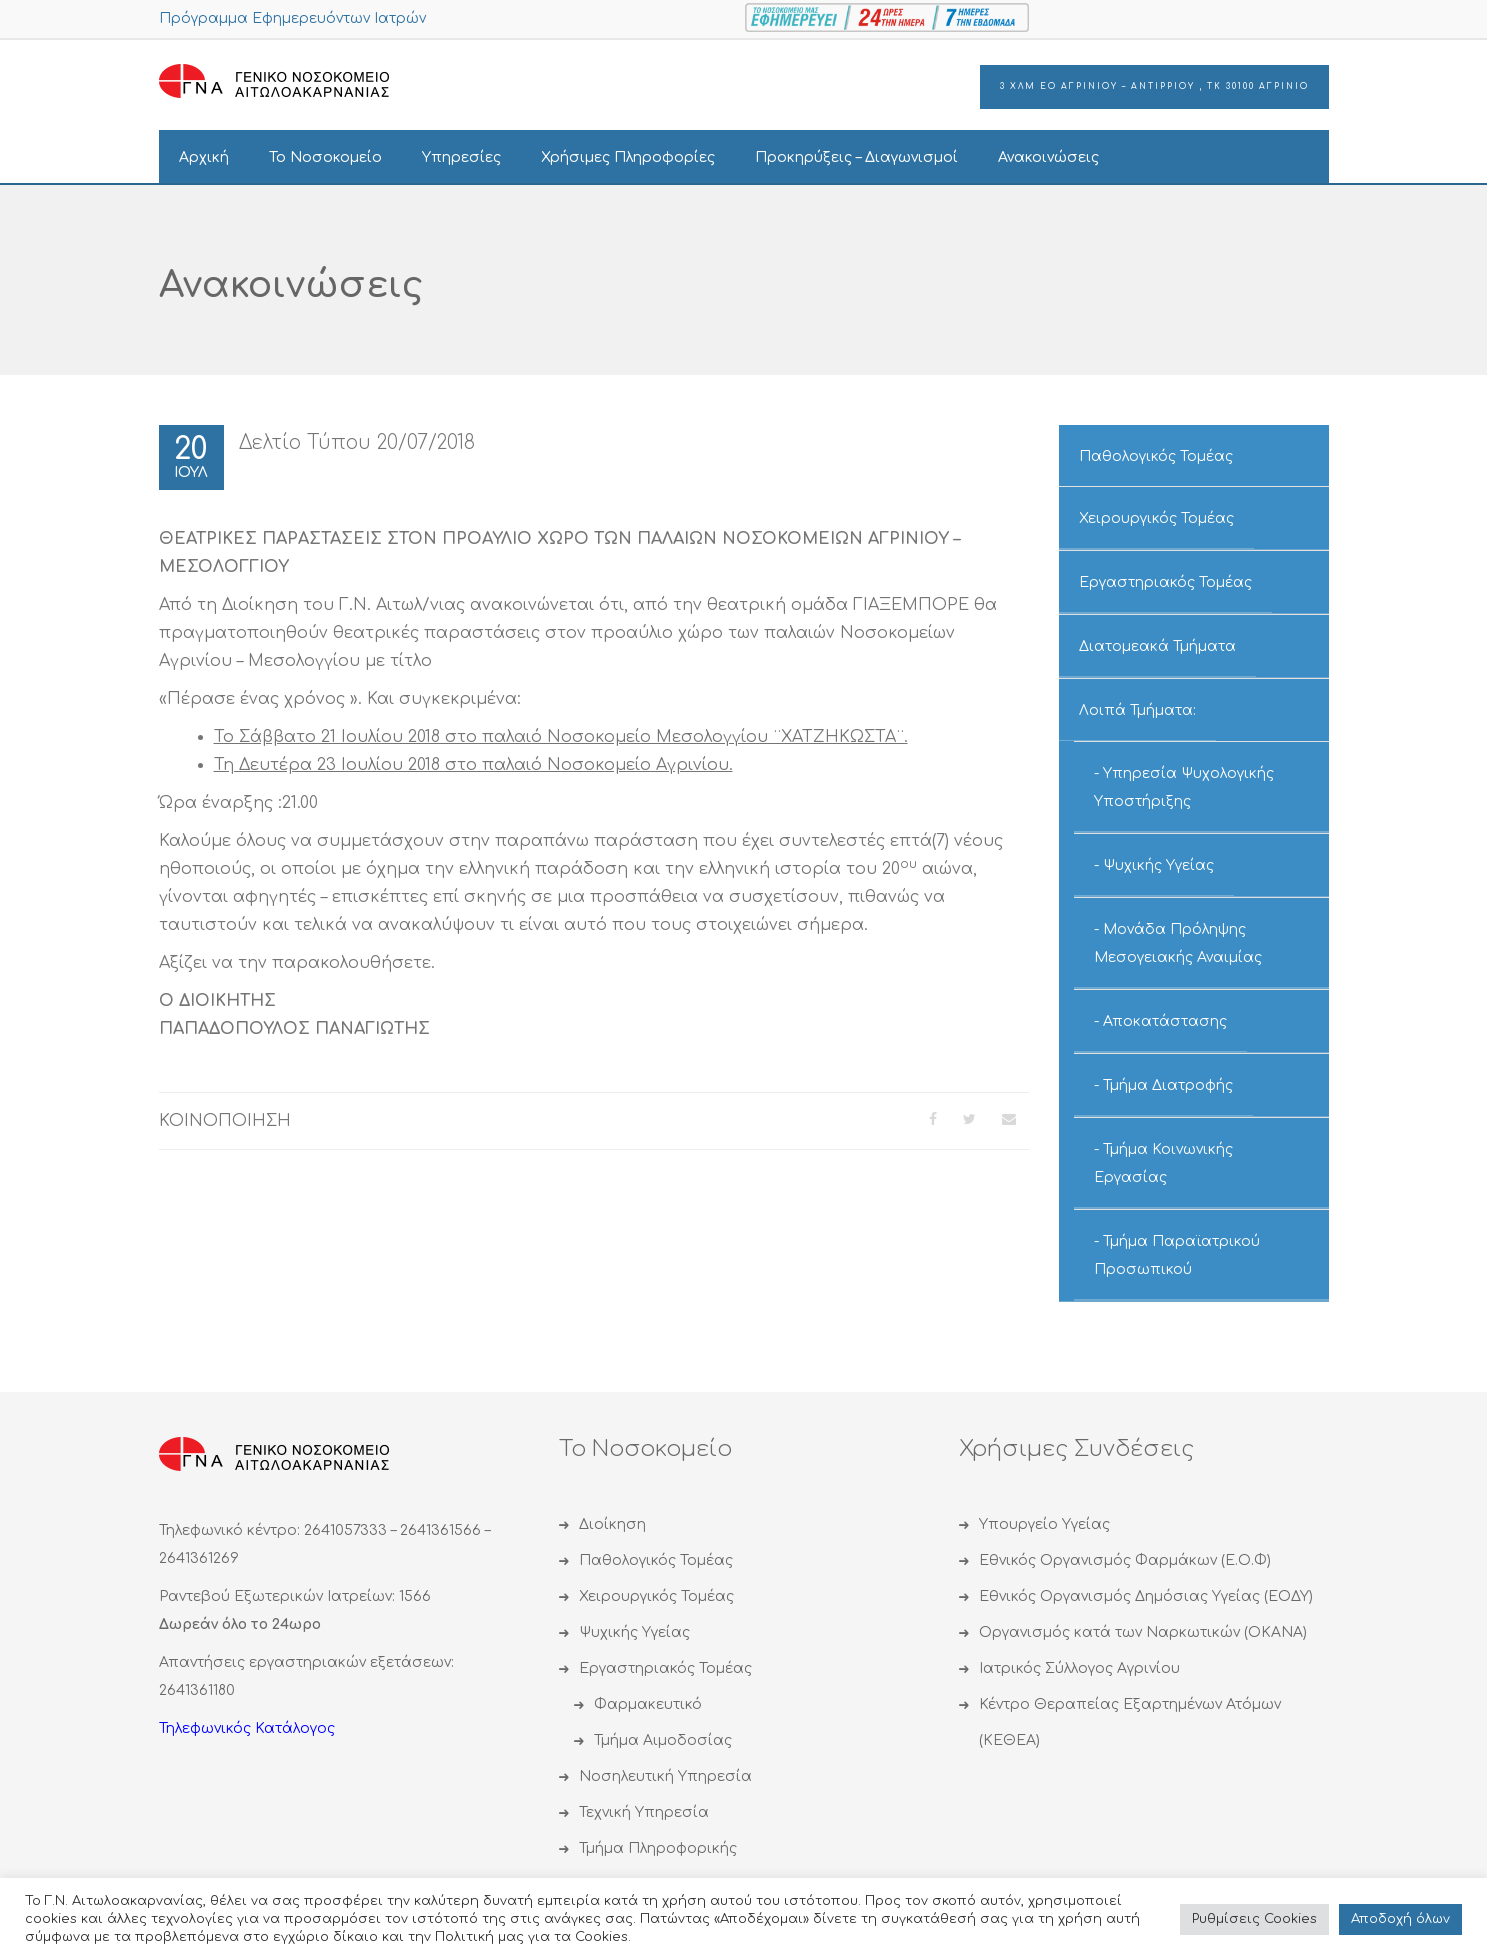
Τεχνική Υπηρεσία (644, 1812)
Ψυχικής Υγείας (1158, 865)
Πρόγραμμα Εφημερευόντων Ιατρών (292, 18)
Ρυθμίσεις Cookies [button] (1254, 1919)
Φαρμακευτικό (648, 1704)
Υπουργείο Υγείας (1044, 1524)
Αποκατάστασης (1165, 1021)
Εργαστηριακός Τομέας (1165, 582)
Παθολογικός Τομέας (1156, 456)
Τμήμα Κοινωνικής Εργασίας (1163, 1163)
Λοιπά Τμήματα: (1137, 710)
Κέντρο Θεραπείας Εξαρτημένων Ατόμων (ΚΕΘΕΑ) (1130, 1722)
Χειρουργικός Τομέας (1156, 518)
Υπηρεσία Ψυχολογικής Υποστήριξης (1184, 787)
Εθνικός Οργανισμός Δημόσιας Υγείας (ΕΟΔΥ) (1146, 1596)
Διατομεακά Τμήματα (1157, 646)
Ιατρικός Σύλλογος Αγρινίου (1079, 1668)
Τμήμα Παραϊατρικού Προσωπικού (1177, 1255)
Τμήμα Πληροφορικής (658, 1848)
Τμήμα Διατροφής (1168, 1085)
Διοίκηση (612, 1524)
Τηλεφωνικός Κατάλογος (247, 1728)
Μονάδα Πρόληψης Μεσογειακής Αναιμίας (1178, 943)
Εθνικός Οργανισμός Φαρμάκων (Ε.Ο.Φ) (1125, 1560)
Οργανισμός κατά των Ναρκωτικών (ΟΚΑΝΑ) (1143, 1632)
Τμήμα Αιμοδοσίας (663, 1740)
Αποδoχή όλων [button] (1400, 1919)
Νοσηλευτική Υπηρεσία (665, 1776)
